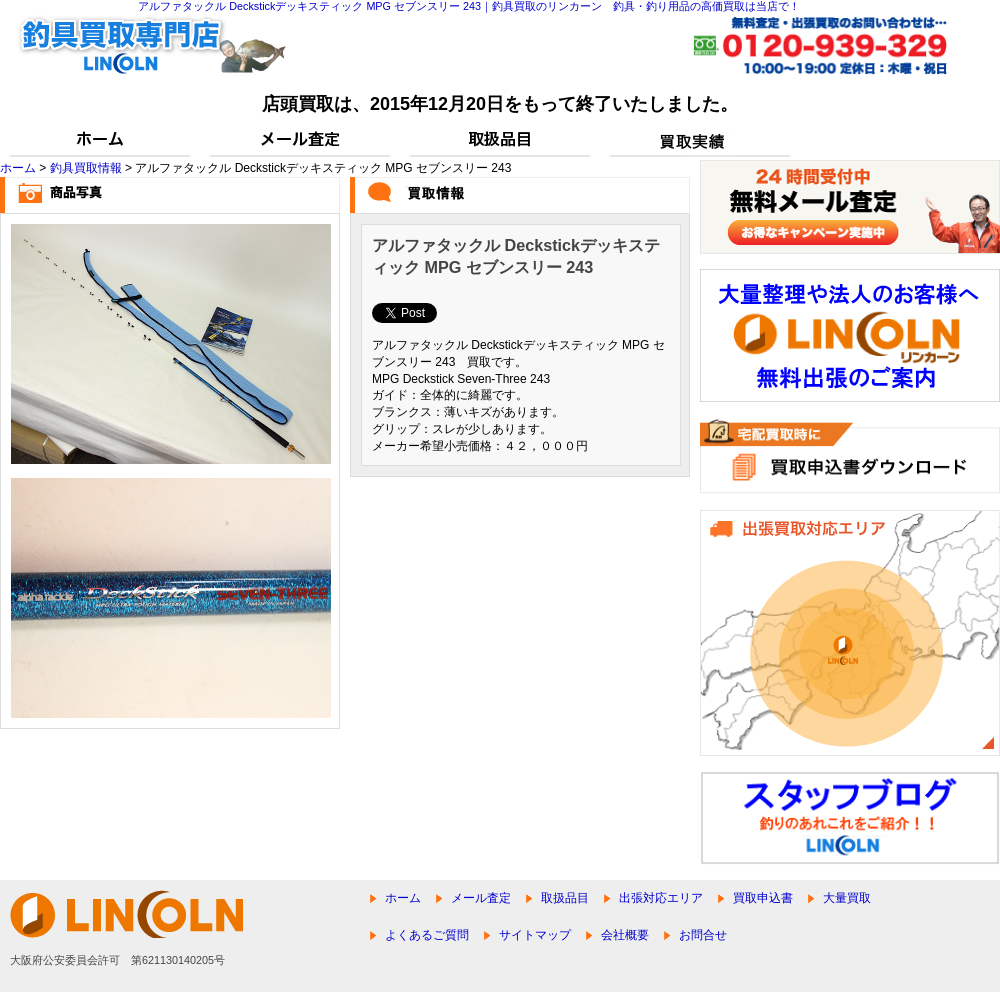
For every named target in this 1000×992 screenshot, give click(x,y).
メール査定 (481, 898)
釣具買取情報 (86, 168)
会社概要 (625, 935)
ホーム (18, 168)
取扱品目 (565, 898)
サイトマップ (535, 935)
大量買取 (847, 898)
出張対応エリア (661, 898)
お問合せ (703, 935)
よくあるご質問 (427, 935)
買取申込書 (763, 898)
